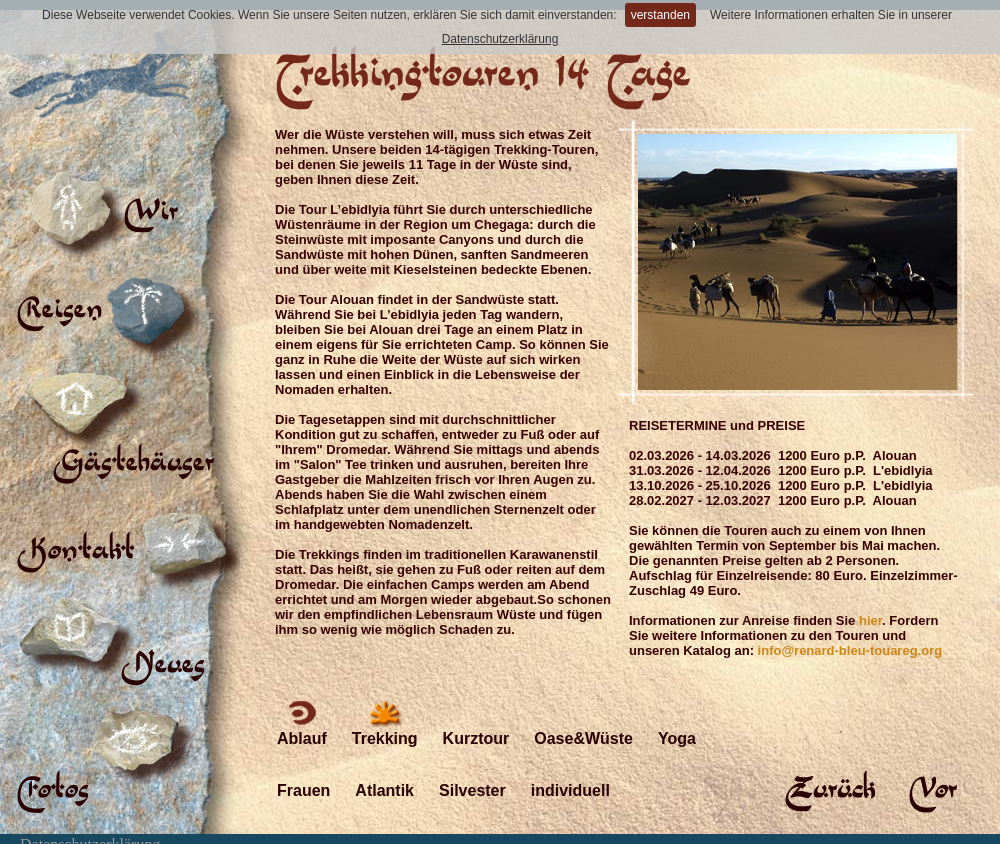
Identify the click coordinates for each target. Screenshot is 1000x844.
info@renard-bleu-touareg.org (850, 650)
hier (870, 620)
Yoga (677, 721)
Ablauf (302, 721)
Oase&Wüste (583, 721)
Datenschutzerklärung (500, 39)
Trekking (385, 721)
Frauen (303, 773)
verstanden (660, 15)
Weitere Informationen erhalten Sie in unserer (831, 15)
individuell (570, 773)
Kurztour (476, 721)
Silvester (472, 773)
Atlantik (384, 773)
